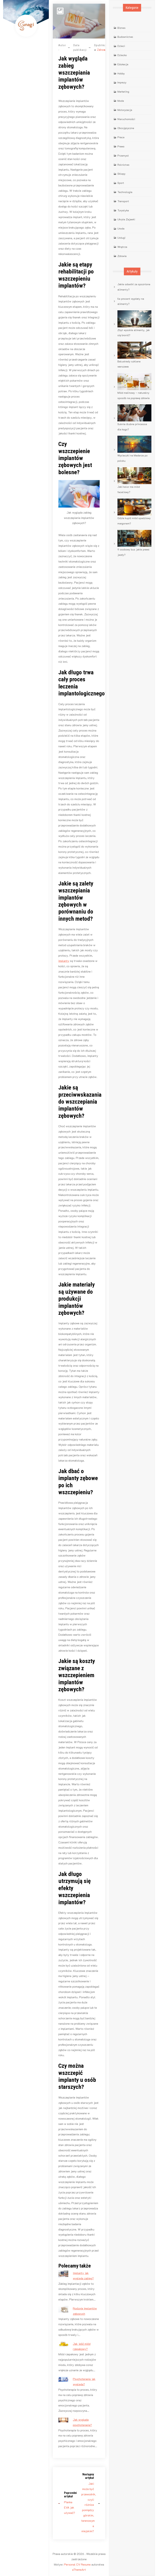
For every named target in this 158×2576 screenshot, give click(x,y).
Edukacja (122, 64)
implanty (63, 961)
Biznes (121, 28)
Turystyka (123, 210)
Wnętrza (122, 247)
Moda (120, 100)
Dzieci (121, 46)
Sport (120, 183)
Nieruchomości (126, 119)
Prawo (120, 146)
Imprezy (121, 82)
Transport (123, 201)
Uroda (120, 228)
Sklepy (121, 173)
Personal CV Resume (77, 2564)
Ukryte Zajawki (126, 219)
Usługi (121, 237)
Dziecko (122, 55)
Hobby (121, 73)
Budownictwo (125, 36)
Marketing (123, 91)
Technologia (124, 192)
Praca (120, 137)
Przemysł (123, 155)
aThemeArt (79, 2569)
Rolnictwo (123, 164)
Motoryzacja (124, 110)
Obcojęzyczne (125, 128)
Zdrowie (103, 49)
